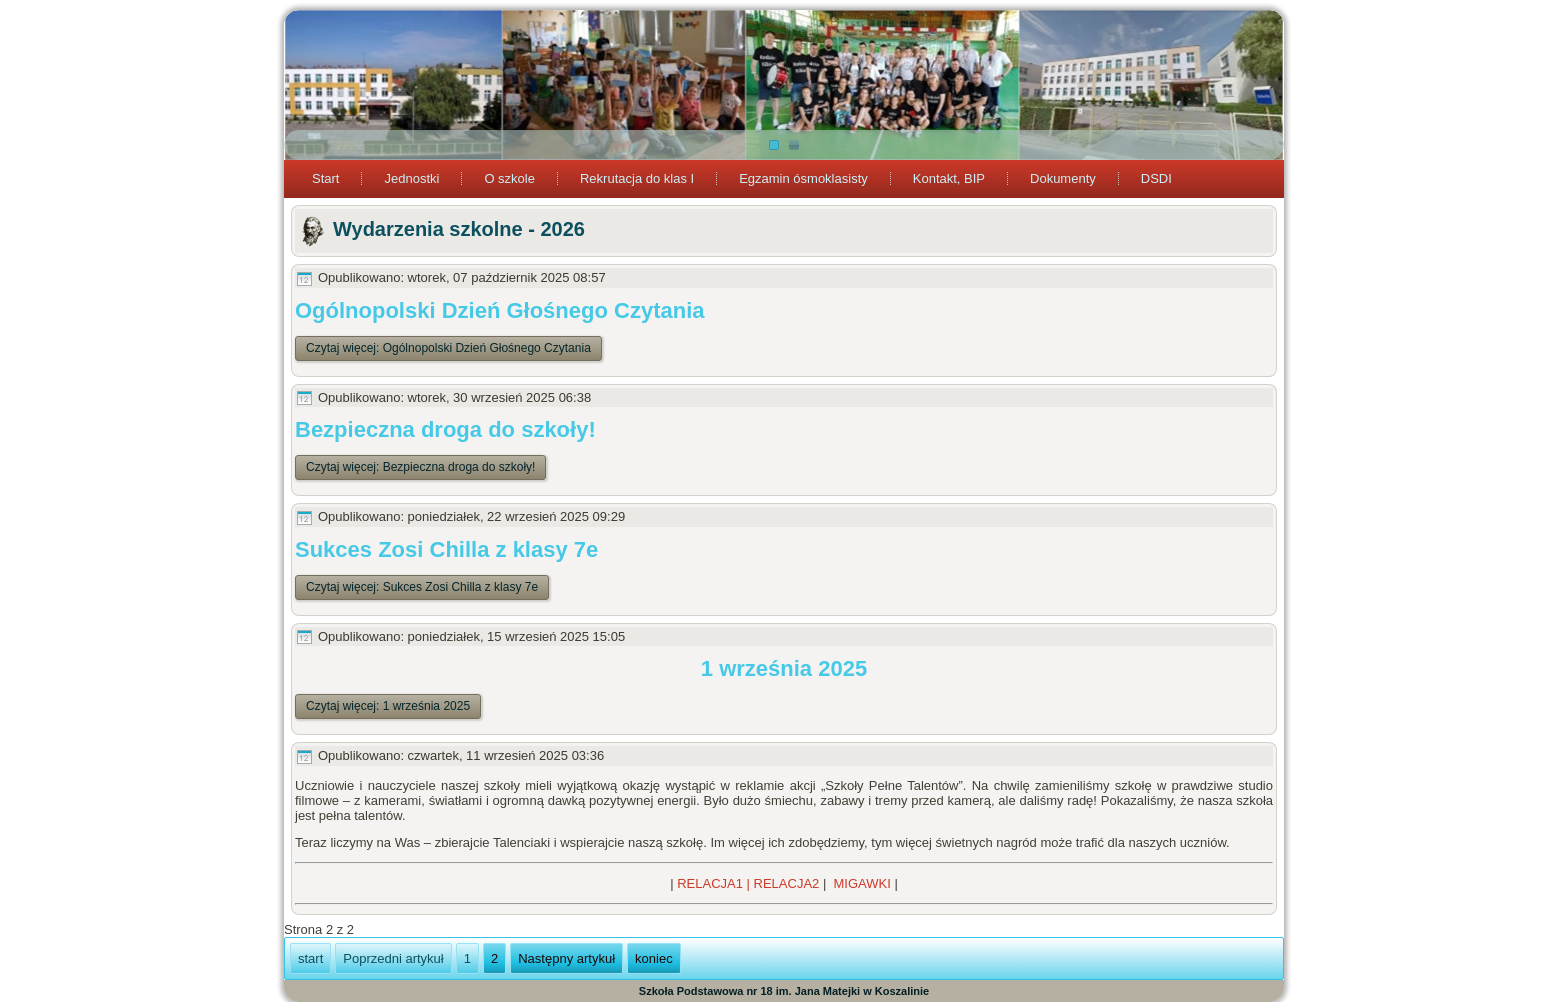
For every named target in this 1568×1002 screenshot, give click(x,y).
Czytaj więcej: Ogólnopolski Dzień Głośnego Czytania (448, 348)
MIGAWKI (862, 883)
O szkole (509, 178)
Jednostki (411, 178)
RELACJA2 (787, 883)
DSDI (1156, 178)
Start (325, 178)
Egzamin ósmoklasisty (803, 178)
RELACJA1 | (715, 883)
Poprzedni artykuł (393, 958)
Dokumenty (1063, 178)
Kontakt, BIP (949, 178)
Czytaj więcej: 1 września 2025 (388, 706)
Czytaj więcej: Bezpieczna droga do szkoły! (420, 467)
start (310, 958)
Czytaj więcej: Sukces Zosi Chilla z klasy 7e (422, 587)
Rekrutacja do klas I (637, 178)
